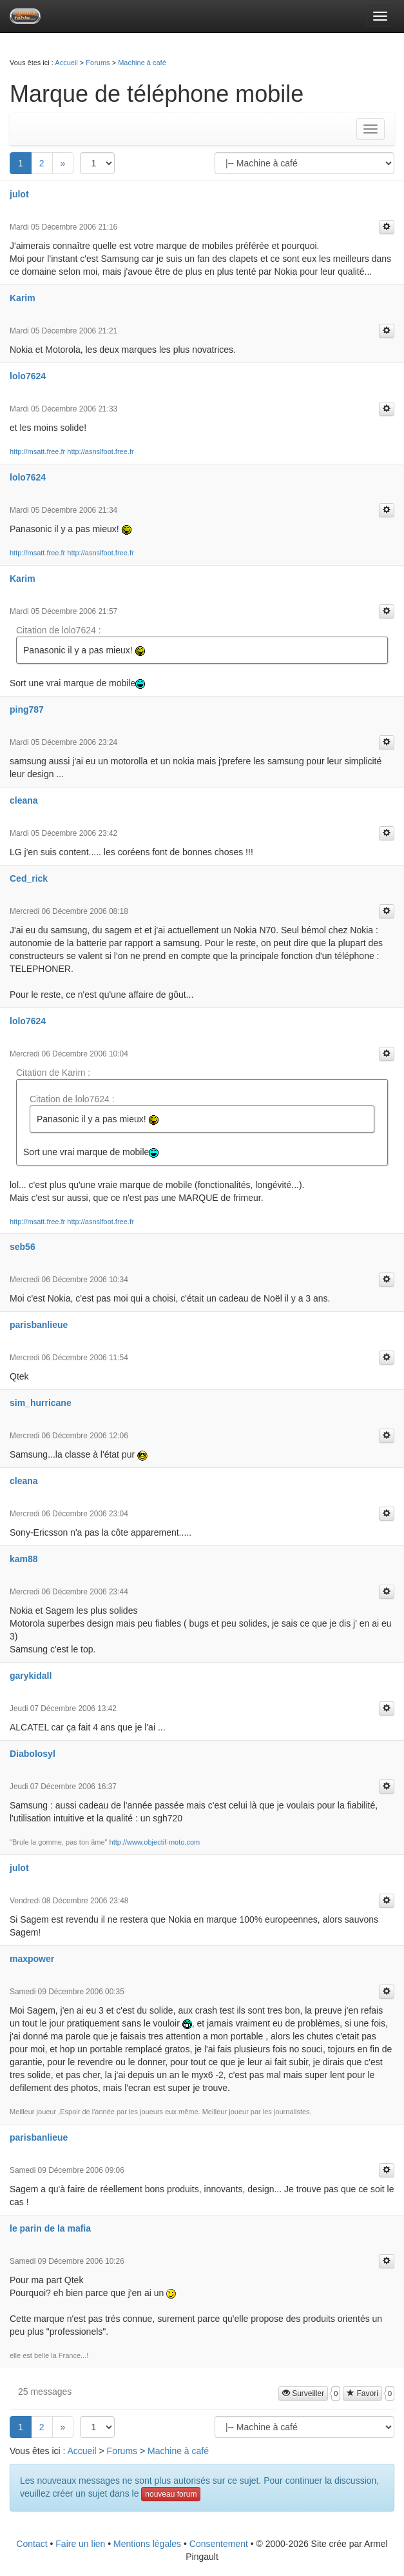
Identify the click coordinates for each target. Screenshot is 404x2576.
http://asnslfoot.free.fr (100, 451)
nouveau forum (171, 2494)
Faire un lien (80, 2544)
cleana (24, 800)
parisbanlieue (39, 1325)
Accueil (66, 62)
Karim (22, 298)
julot (19, 194)
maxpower (32, 1959)
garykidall (31, 1675)
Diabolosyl (32, 1754)
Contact (31, 2544)
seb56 (22, 1247)
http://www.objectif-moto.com (155, 1842)
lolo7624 (28, 376)
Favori (362, 2393)
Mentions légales (147, 2544)
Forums (98, 62)
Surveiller (303, 2393)
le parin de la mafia (50, 2228)
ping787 (27, 709)
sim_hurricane (41, 1403)
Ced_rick (29, 878)
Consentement (218, 2544)
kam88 (24, 1559)
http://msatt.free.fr (37, 451)
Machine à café (142, 62)
